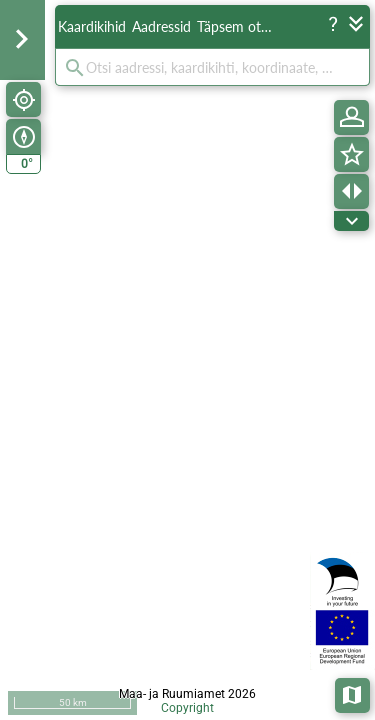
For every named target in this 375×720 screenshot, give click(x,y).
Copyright (187, 708)
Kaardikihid (92, 26)
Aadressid (161, 26)
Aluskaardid (353, 693)
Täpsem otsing (238, 26)
